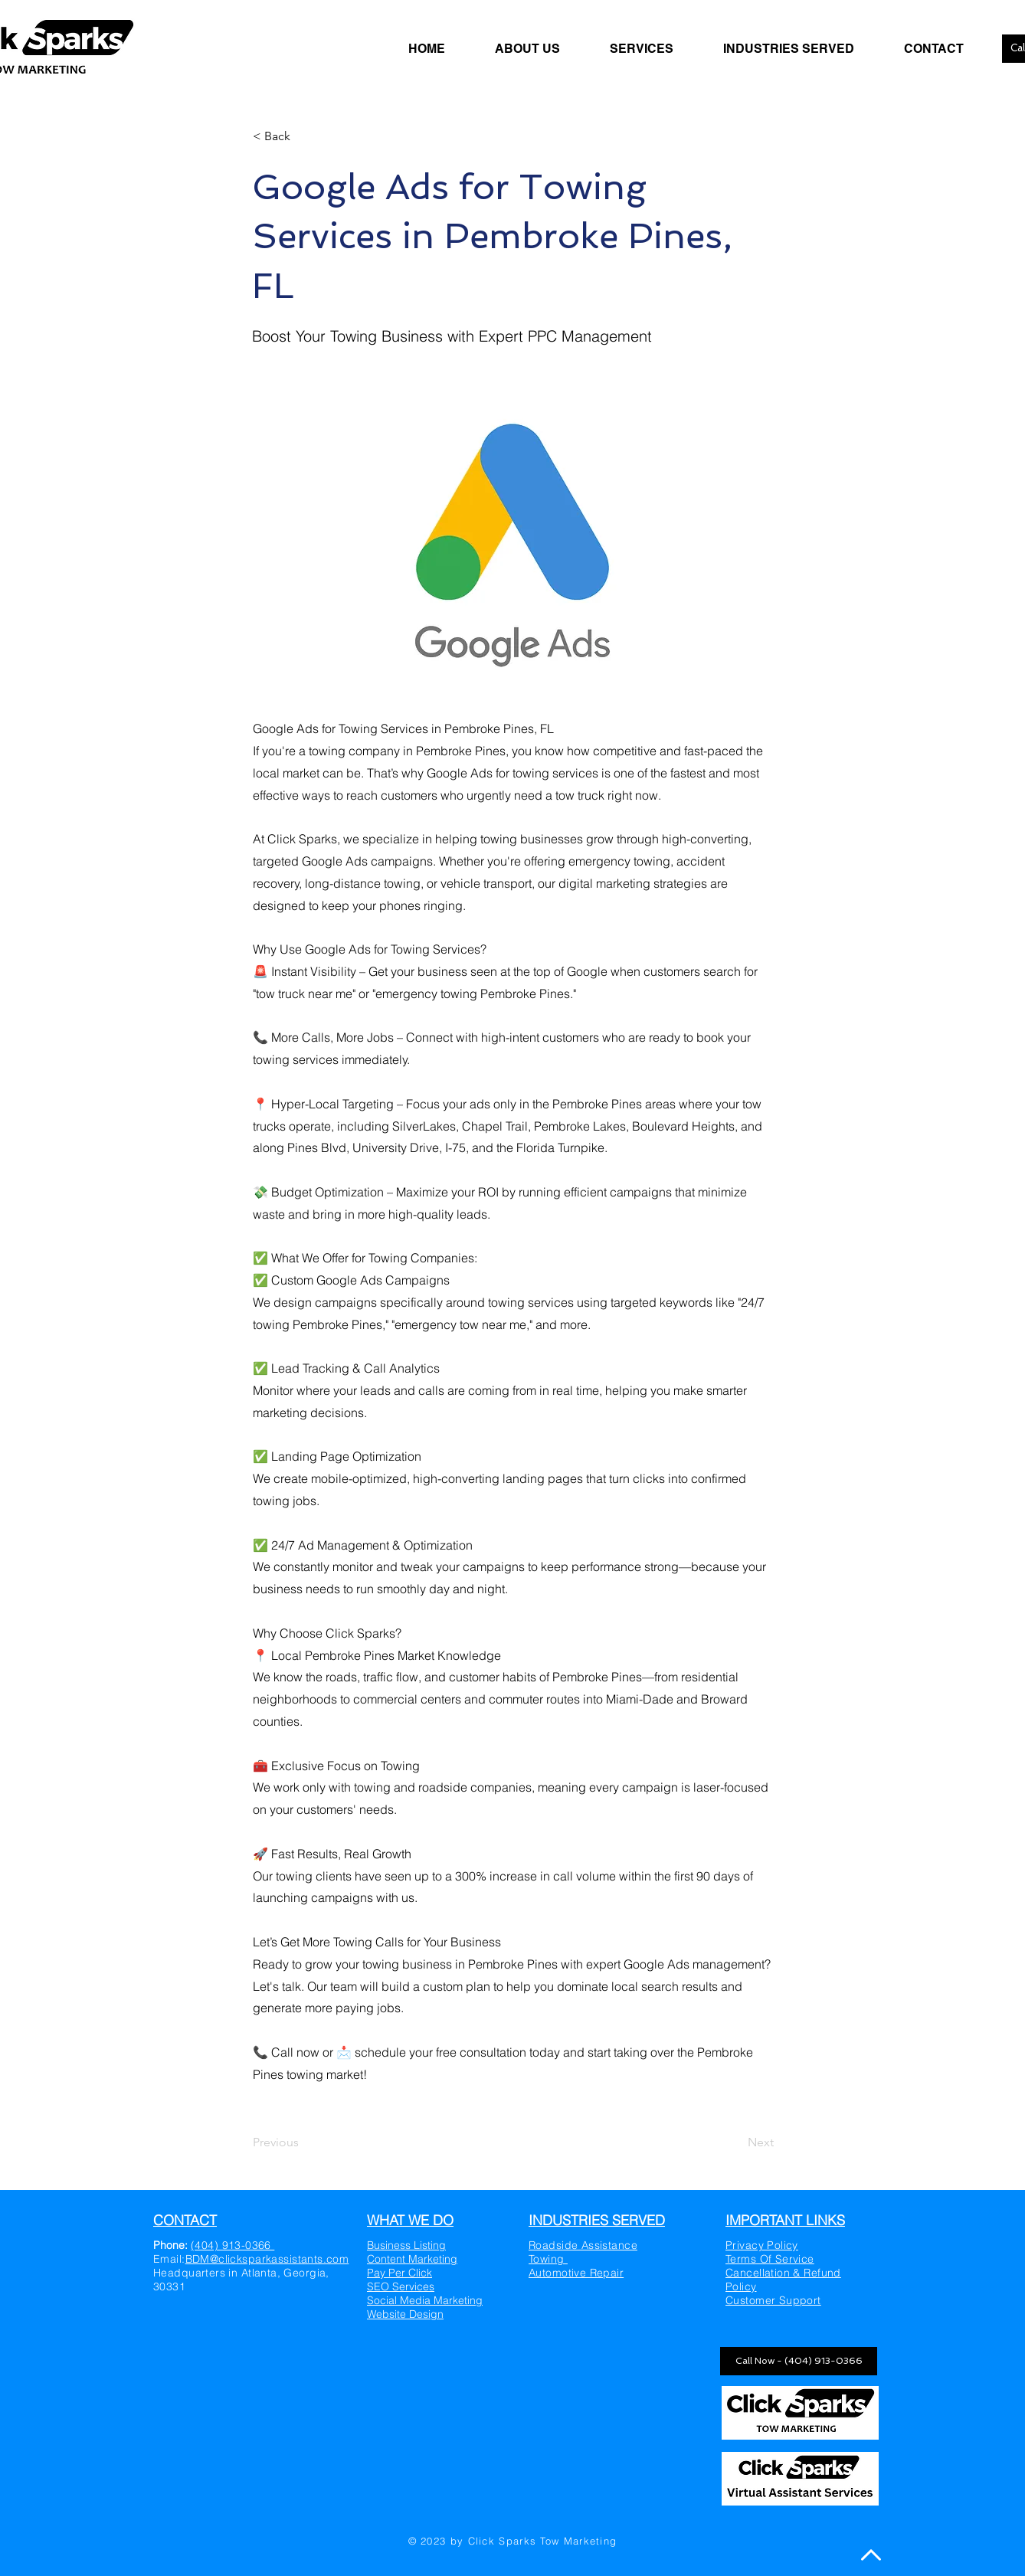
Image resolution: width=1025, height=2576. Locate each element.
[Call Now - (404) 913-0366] (798, 2361)
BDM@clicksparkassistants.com (267, 2259)
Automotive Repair (576, 2273)
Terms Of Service (769, 2259)
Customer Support (773, 2300)
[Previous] (303, 2142)
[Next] (735, 2142)
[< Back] (303, 136)
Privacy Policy (761, 2245)
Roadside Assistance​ (583, 2245)
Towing (548, 2259)
